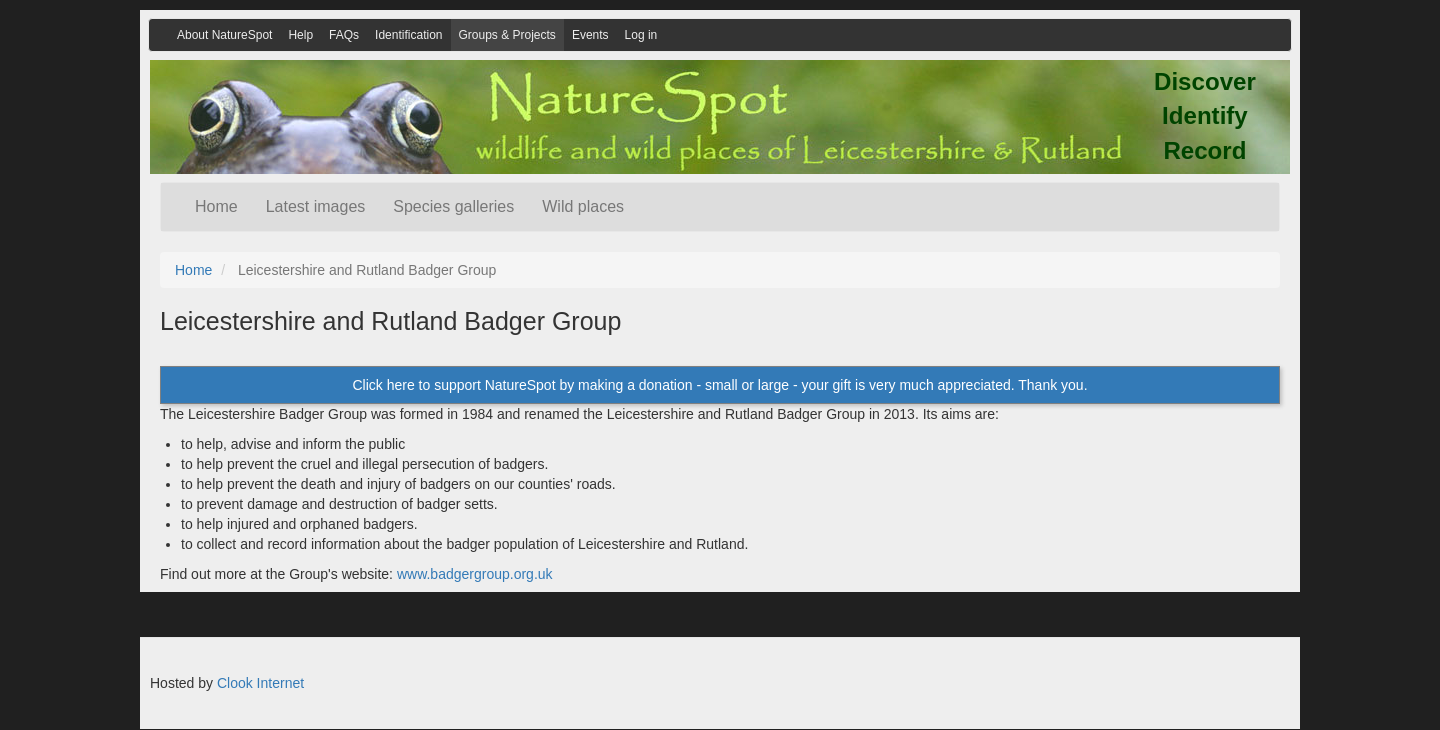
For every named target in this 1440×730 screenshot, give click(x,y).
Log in (641, 35)
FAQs (344, 35)
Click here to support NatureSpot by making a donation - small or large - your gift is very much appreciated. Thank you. (719, 385)
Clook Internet (260, 683)
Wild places (583, 206)
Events (590, 35)
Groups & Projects (507, 35)
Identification (408, 35)
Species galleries (453, 206)
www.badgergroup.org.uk (475, 574)
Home (216, 206)
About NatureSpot (224, 35)
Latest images (316, 206)
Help (300, 35)
